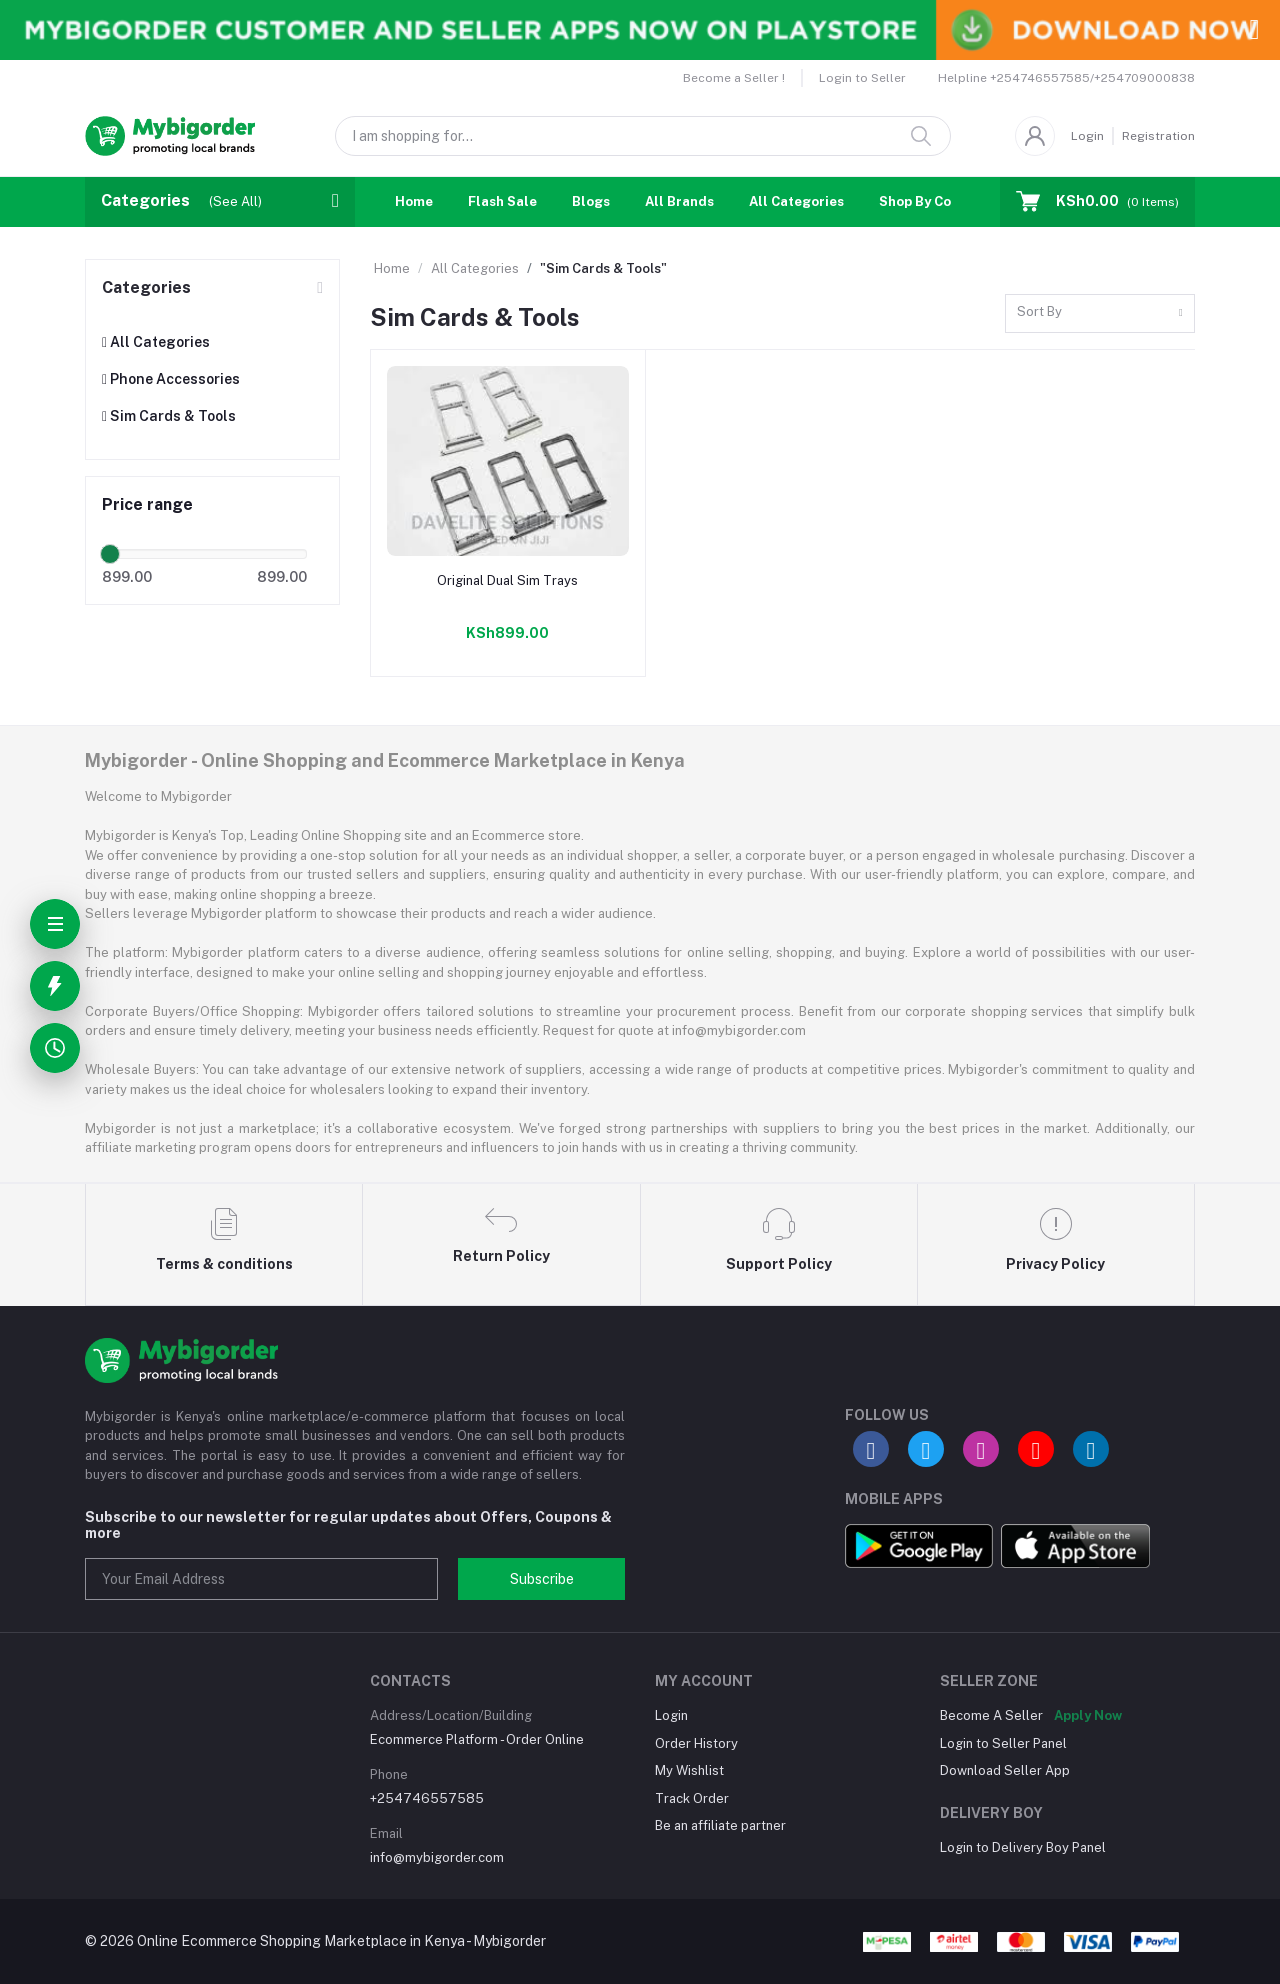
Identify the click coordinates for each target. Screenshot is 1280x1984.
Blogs (591, 201)
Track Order (692, 1798)
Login (1087, 136)
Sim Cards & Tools (169, 416)
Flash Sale (502, 201)
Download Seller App (1005, 1770)
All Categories (796, 201)
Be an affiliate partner (720, 1825)
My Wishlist (689, 1770)
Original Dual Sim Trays (507, 580)
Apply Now (1088, 1715)
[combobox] (1100, 313)
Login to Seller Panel (1003, 1743)
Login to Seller (862, 78)
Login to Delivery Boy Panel (1023, 1847)
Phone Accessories (171, 379)
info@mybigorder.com (437, 1857)
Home (414, 201)
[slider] (110, 554)
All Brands (679, 201)
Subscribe (542, 1579)
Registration (1158, 136)
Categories (146, 287)
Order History (696, 1743)
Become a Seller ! (734, 78)
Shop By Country (932, 201)
